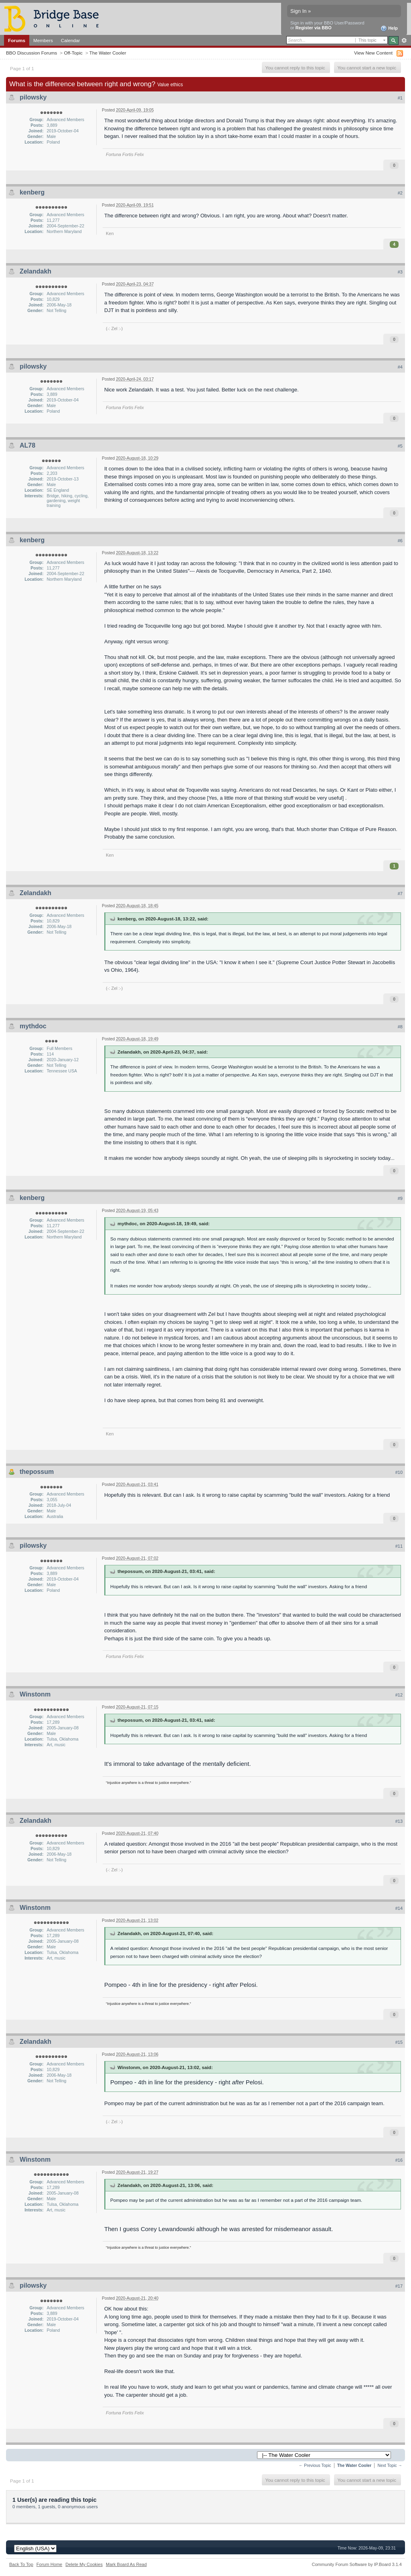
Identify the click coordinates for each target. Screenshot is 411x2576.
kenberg (32, 192)
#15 (399, 2042)
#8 (400, 1026)
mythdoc (33, 1026)
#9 (400, 1198)
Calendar (70, 40)
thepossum (37, 1471)
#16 (399, 2160)
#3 (400, 272)
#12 (399, 1694)
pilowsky (33, 97)
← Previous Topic (315, 2465)
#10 (399, 1472)
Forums (16, 40)
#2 (400, 193)
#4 (400, 367)
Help (389, 28)
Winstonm (35, 1694)
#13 (399, 1821)
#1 (400, 97)
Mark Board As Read (126, 2564)
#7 (400, 893)
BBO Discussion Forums (31, 52)
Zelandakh (35, 271)
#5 (400, 446)
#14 (399, 1908)
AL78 (27, 445)
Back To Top (21, 2564)
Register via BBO (314, 27)
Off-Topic (73, 52)
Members (43, 40)
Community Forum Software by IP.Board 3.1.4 (357, 2564)
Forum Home (49, 2564)
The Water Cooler (107, 52)
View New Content (373, 52)
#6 (400, 540)
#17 (399, 2286)
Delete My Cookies (84, 2564)
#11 (399, 1546)
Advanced (404, 40)
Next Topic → (389, 2465)
